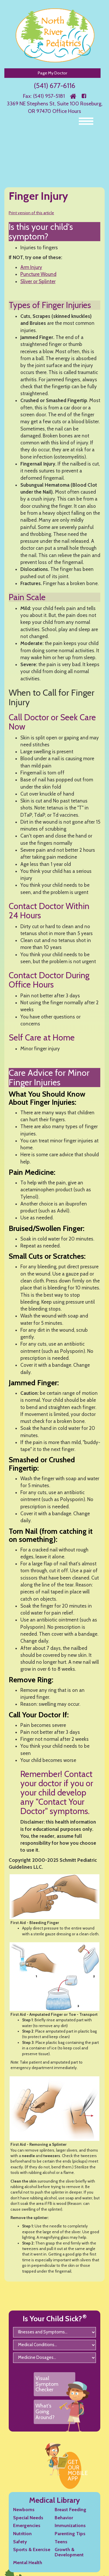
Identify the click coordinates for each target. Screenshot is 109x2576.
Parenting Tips (70, 2533)
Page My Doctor (52, 73)
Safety (20, 2541)
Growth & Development (69, 2552)
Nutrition (22, 2533)
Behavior (64, 2517)
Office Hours (66, 111)
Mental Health (27, 2562)
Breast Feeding (70, 2509)
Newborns (24, 2509)
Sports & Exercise (31, 2549)
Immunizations (70, 2525)
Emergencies (26, 2525)
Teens (61, 2541)
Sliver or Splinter (38, 281)
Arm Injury (31, 267)
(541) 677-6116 (54, 85)
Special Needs (28, 2517)
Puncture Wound (38, 274)
